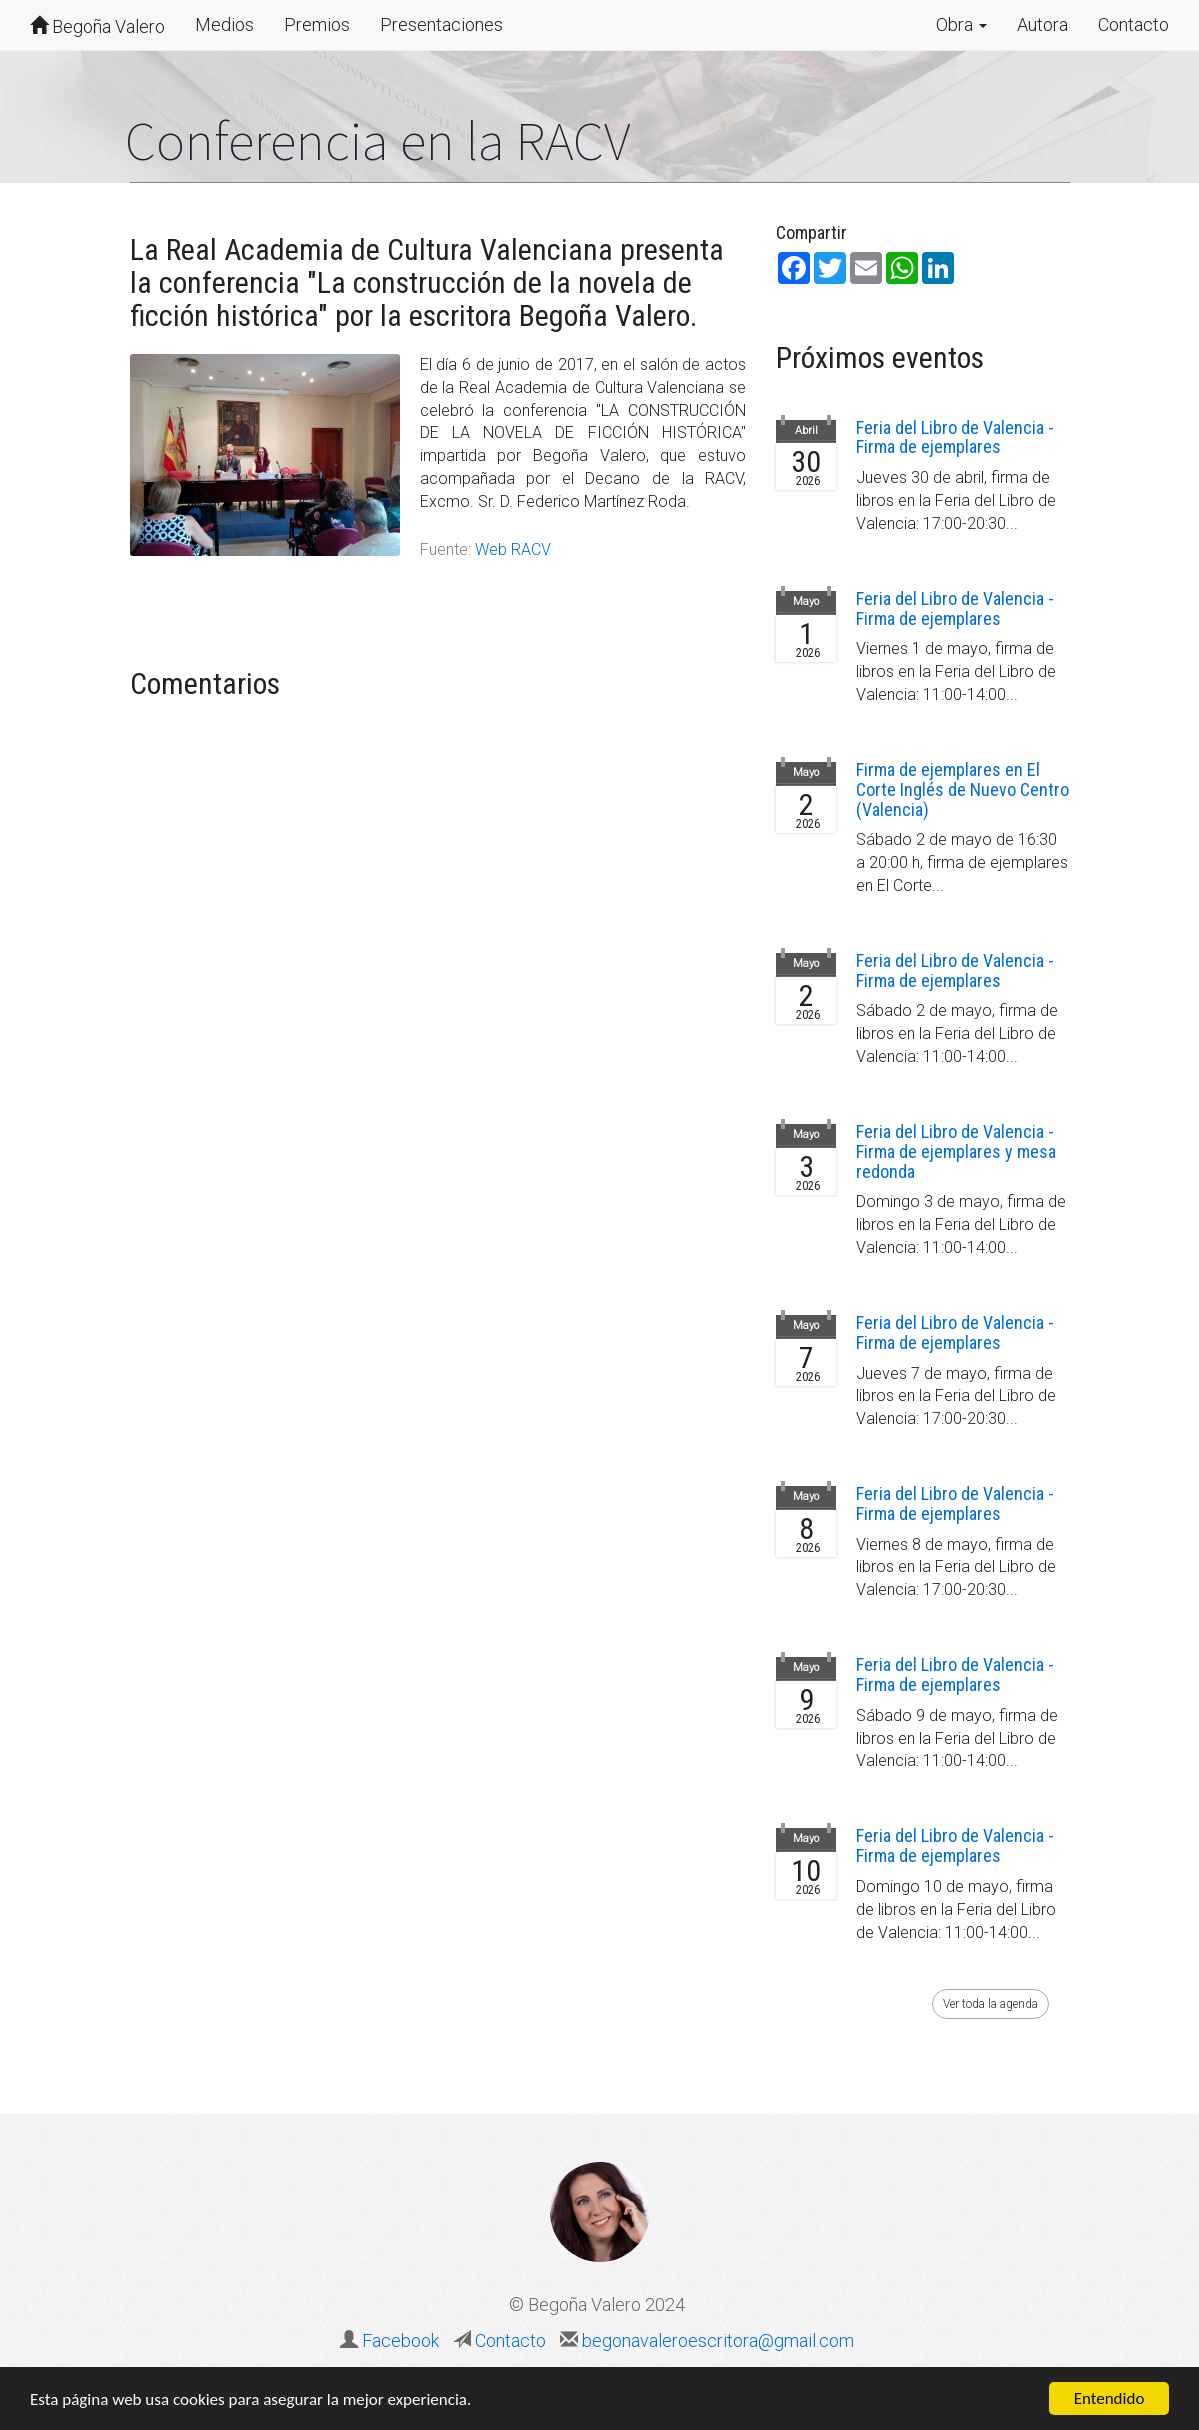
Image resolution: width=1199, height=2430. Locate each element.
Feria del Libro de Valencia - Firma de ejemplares (955, 437)
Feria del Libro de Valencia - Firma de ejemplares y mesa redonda (956, 1151)
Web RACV (513, 549)
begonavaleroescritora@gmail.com (716, 2340)
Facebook (400, 2340)
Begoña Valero (97, 26)
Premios (317, 24)
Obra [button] (961, 24)
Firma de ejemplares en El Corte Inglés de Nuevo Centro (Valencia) (962, 789)
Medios (224, 24)
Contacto (1133, 24)
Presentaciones (441, 24)
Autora (1042, 24)
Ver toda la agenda (990, 2004)
